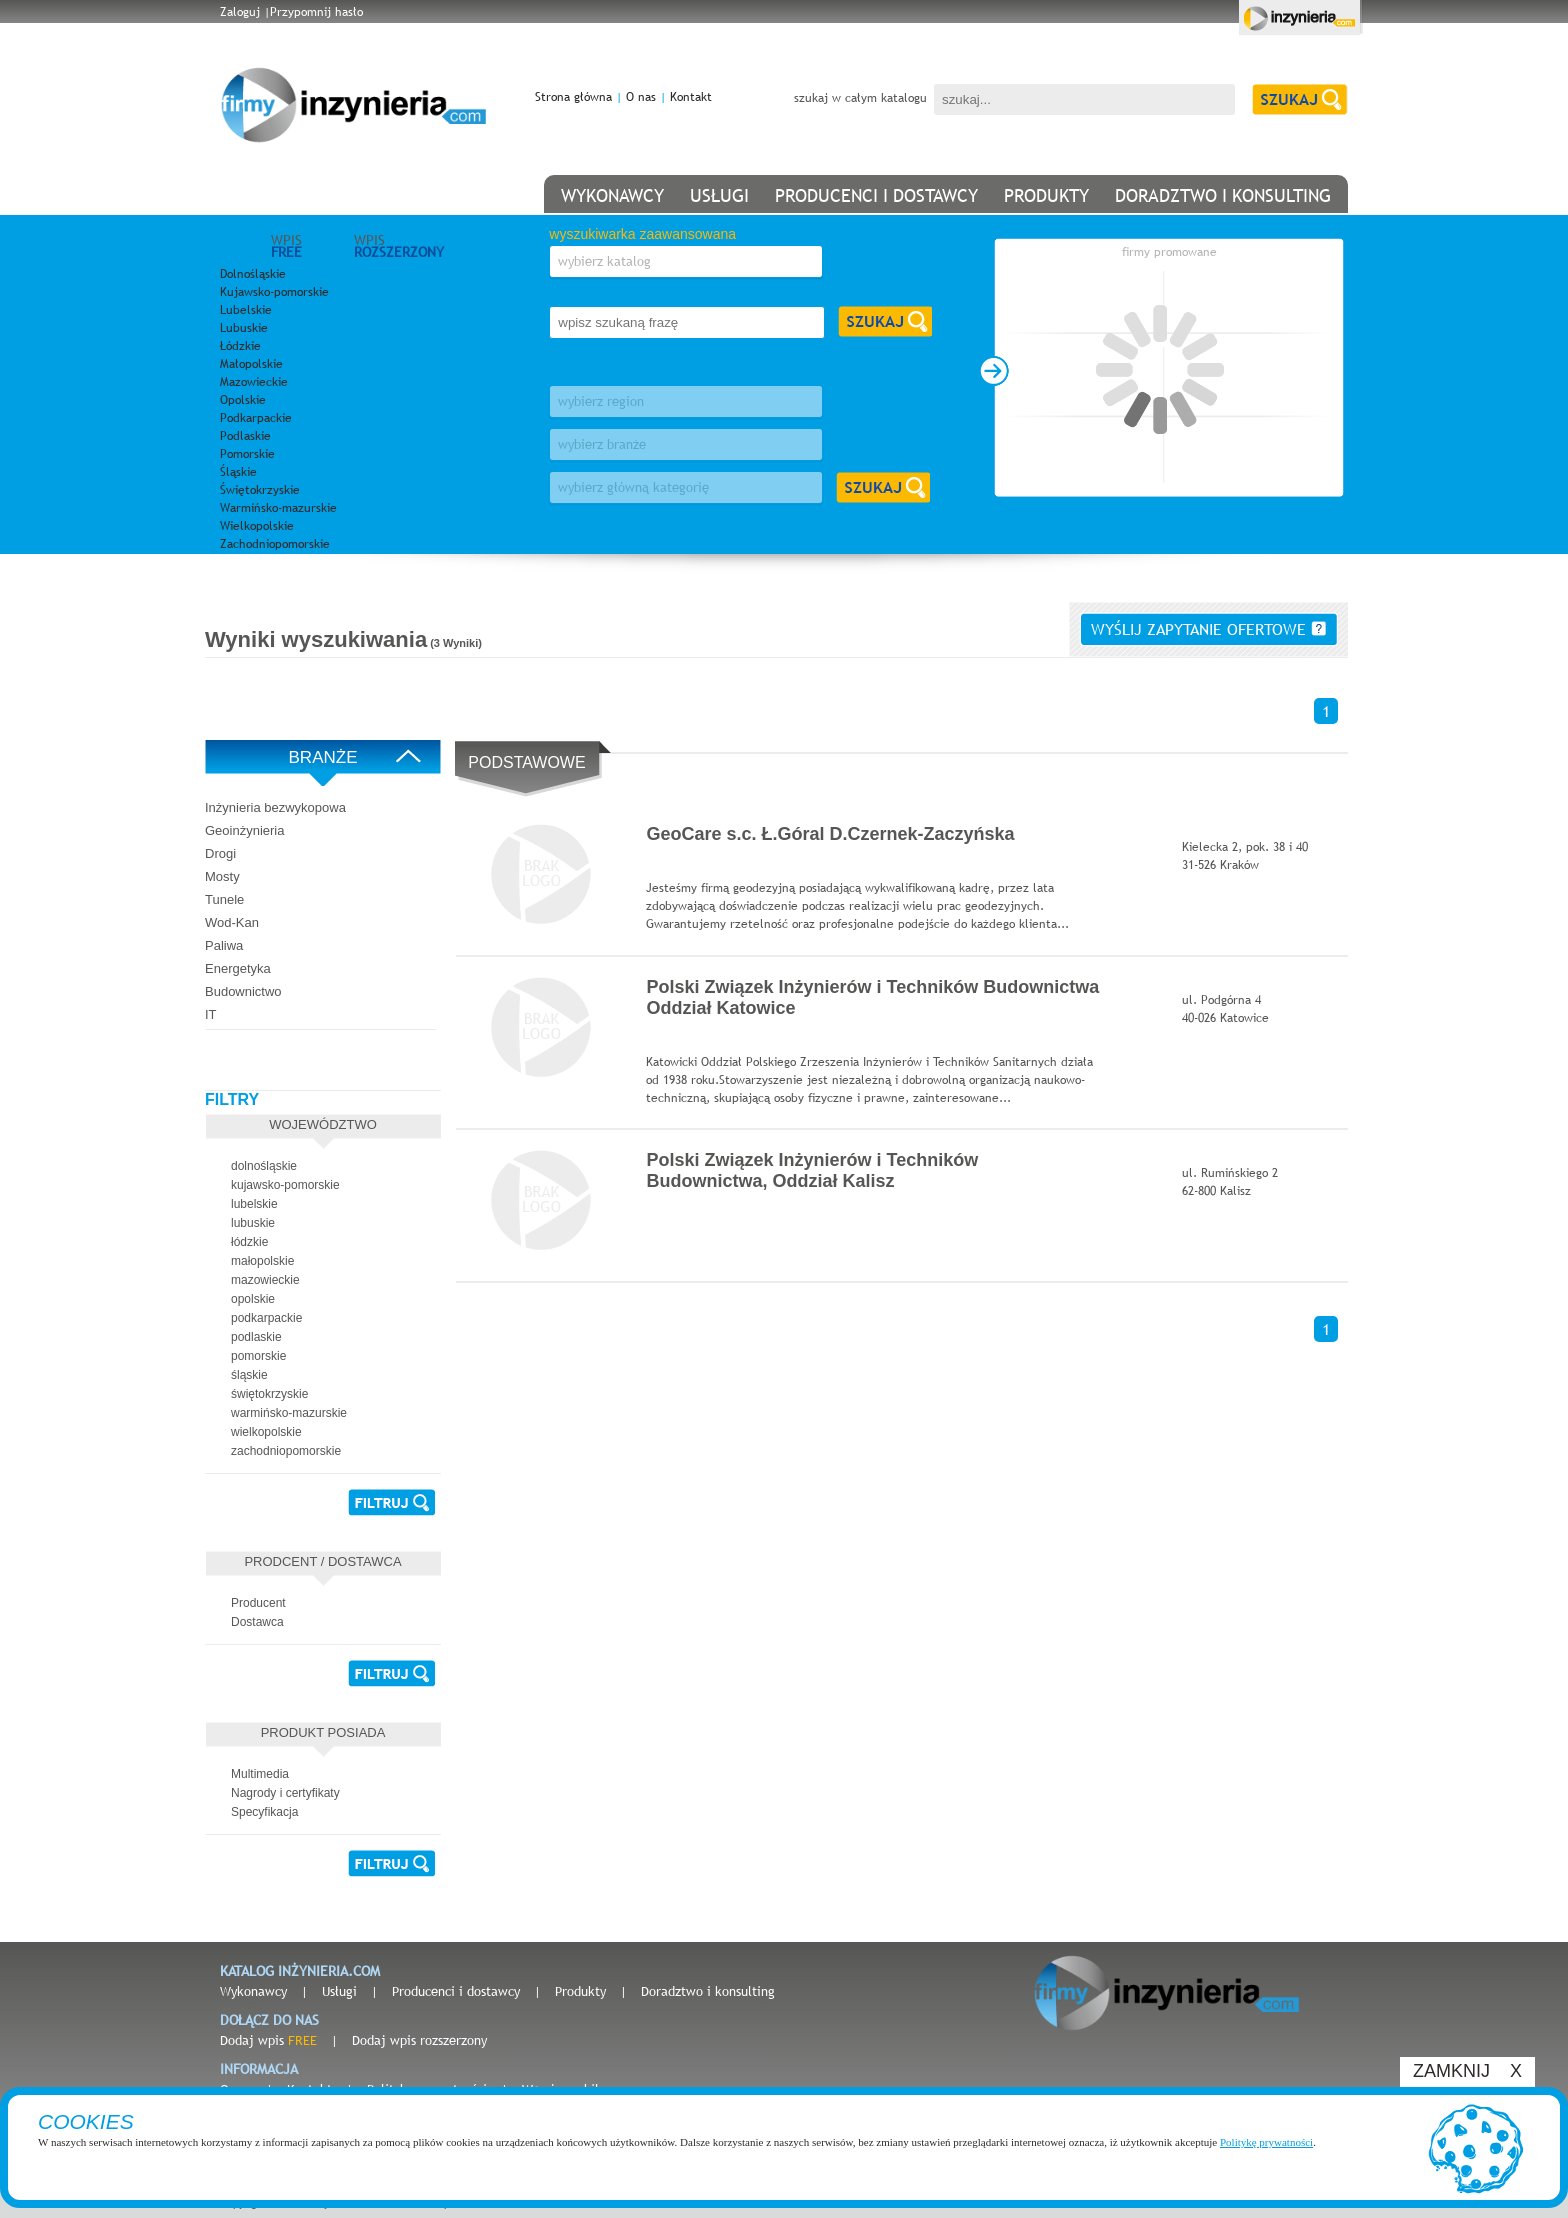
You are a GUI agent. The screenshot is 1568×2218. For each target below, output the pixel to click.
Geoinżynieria (245, 830)
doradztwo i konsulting (1223, 195)
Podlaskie (245, 436)
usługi (719, 195)
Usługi (339, 1991)
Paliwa (224, 945)
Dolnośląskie (253, 274)
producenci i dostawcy (876, 195)
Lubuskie (244, 328)
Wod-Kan (232, 922)
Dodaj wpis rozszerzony (419, 2040)
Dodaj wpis (268, 2040)
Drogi (220, 853)
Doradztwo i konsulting (708, 1991)
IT (211, 1014)
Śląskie (238, 472)
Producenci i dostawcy (456, 1991)
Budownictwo (243, 991)
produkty (1046, 195)
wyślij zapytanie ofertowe (1208, 629)
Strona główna (573, 97)
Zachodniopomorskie (275, 544)
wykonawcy (612, 195)
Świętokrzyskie (260, 490)
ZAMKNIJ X (1467, 2071)
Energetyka (238, 968)
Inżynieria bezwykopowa (275, 807)
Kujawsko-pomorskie (274, 292)
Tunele (224, 899)
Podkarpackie (256, 418)
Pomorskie (247, 454)
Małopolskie (251, 364)
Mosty (222, 876)
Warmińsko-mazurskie (278, 508)
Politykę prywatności (1266, 2142)
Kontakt (691, 97)
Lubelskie (246, 310)
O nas (641, 97)
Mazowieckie (254, 382)
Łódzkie (240, 346)
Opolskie (243, 400)
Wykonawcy (253, 1991)
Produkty (580, 1991)
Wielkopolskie (257, 526)
